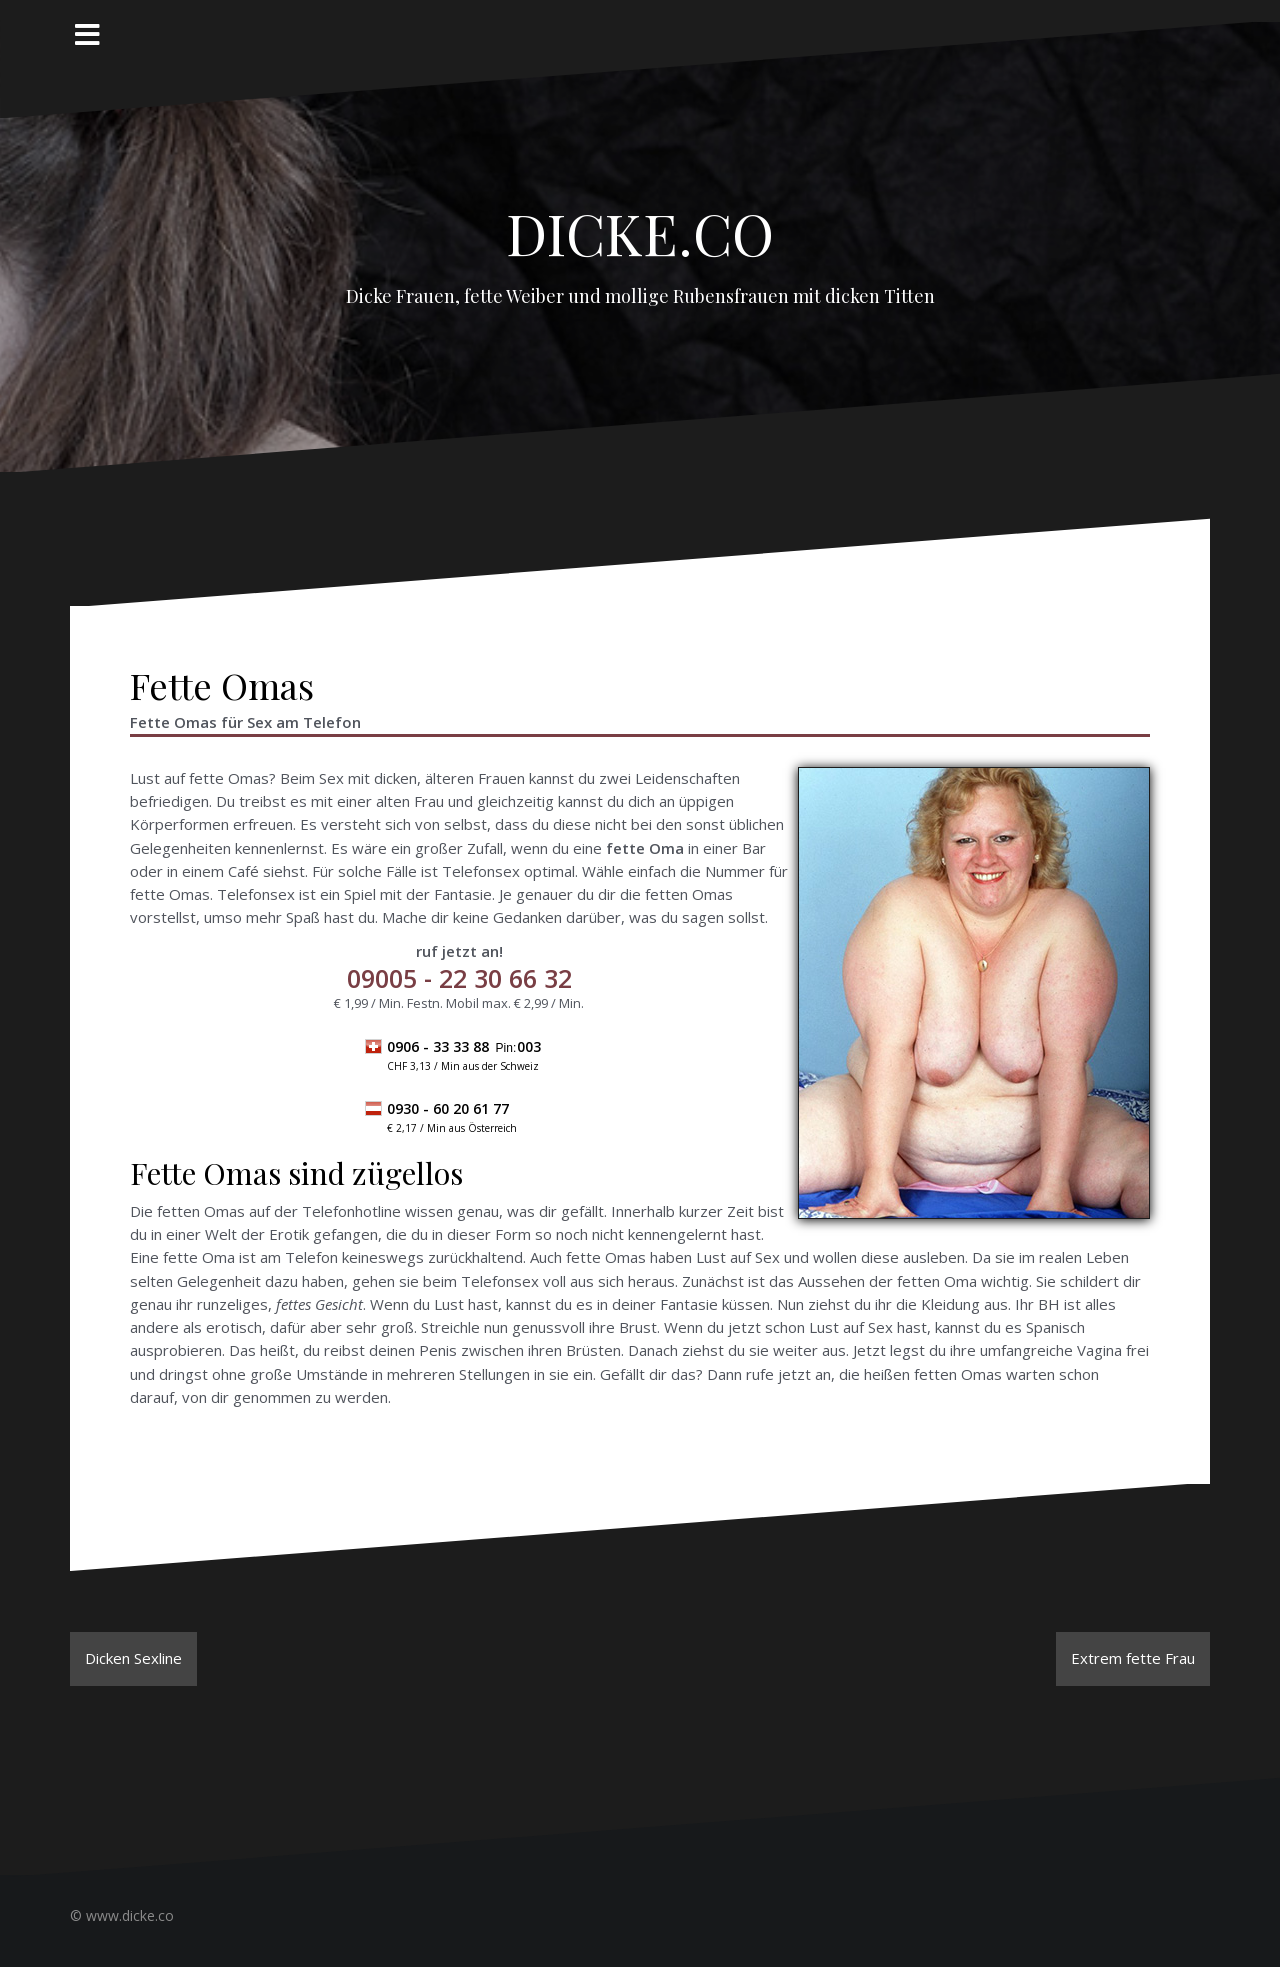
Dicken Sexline (133, 1658)
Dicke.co (640, 222)
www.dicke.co (130, 1915)
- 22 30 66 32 (459, 978)
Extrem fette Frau (1133, 1658)
